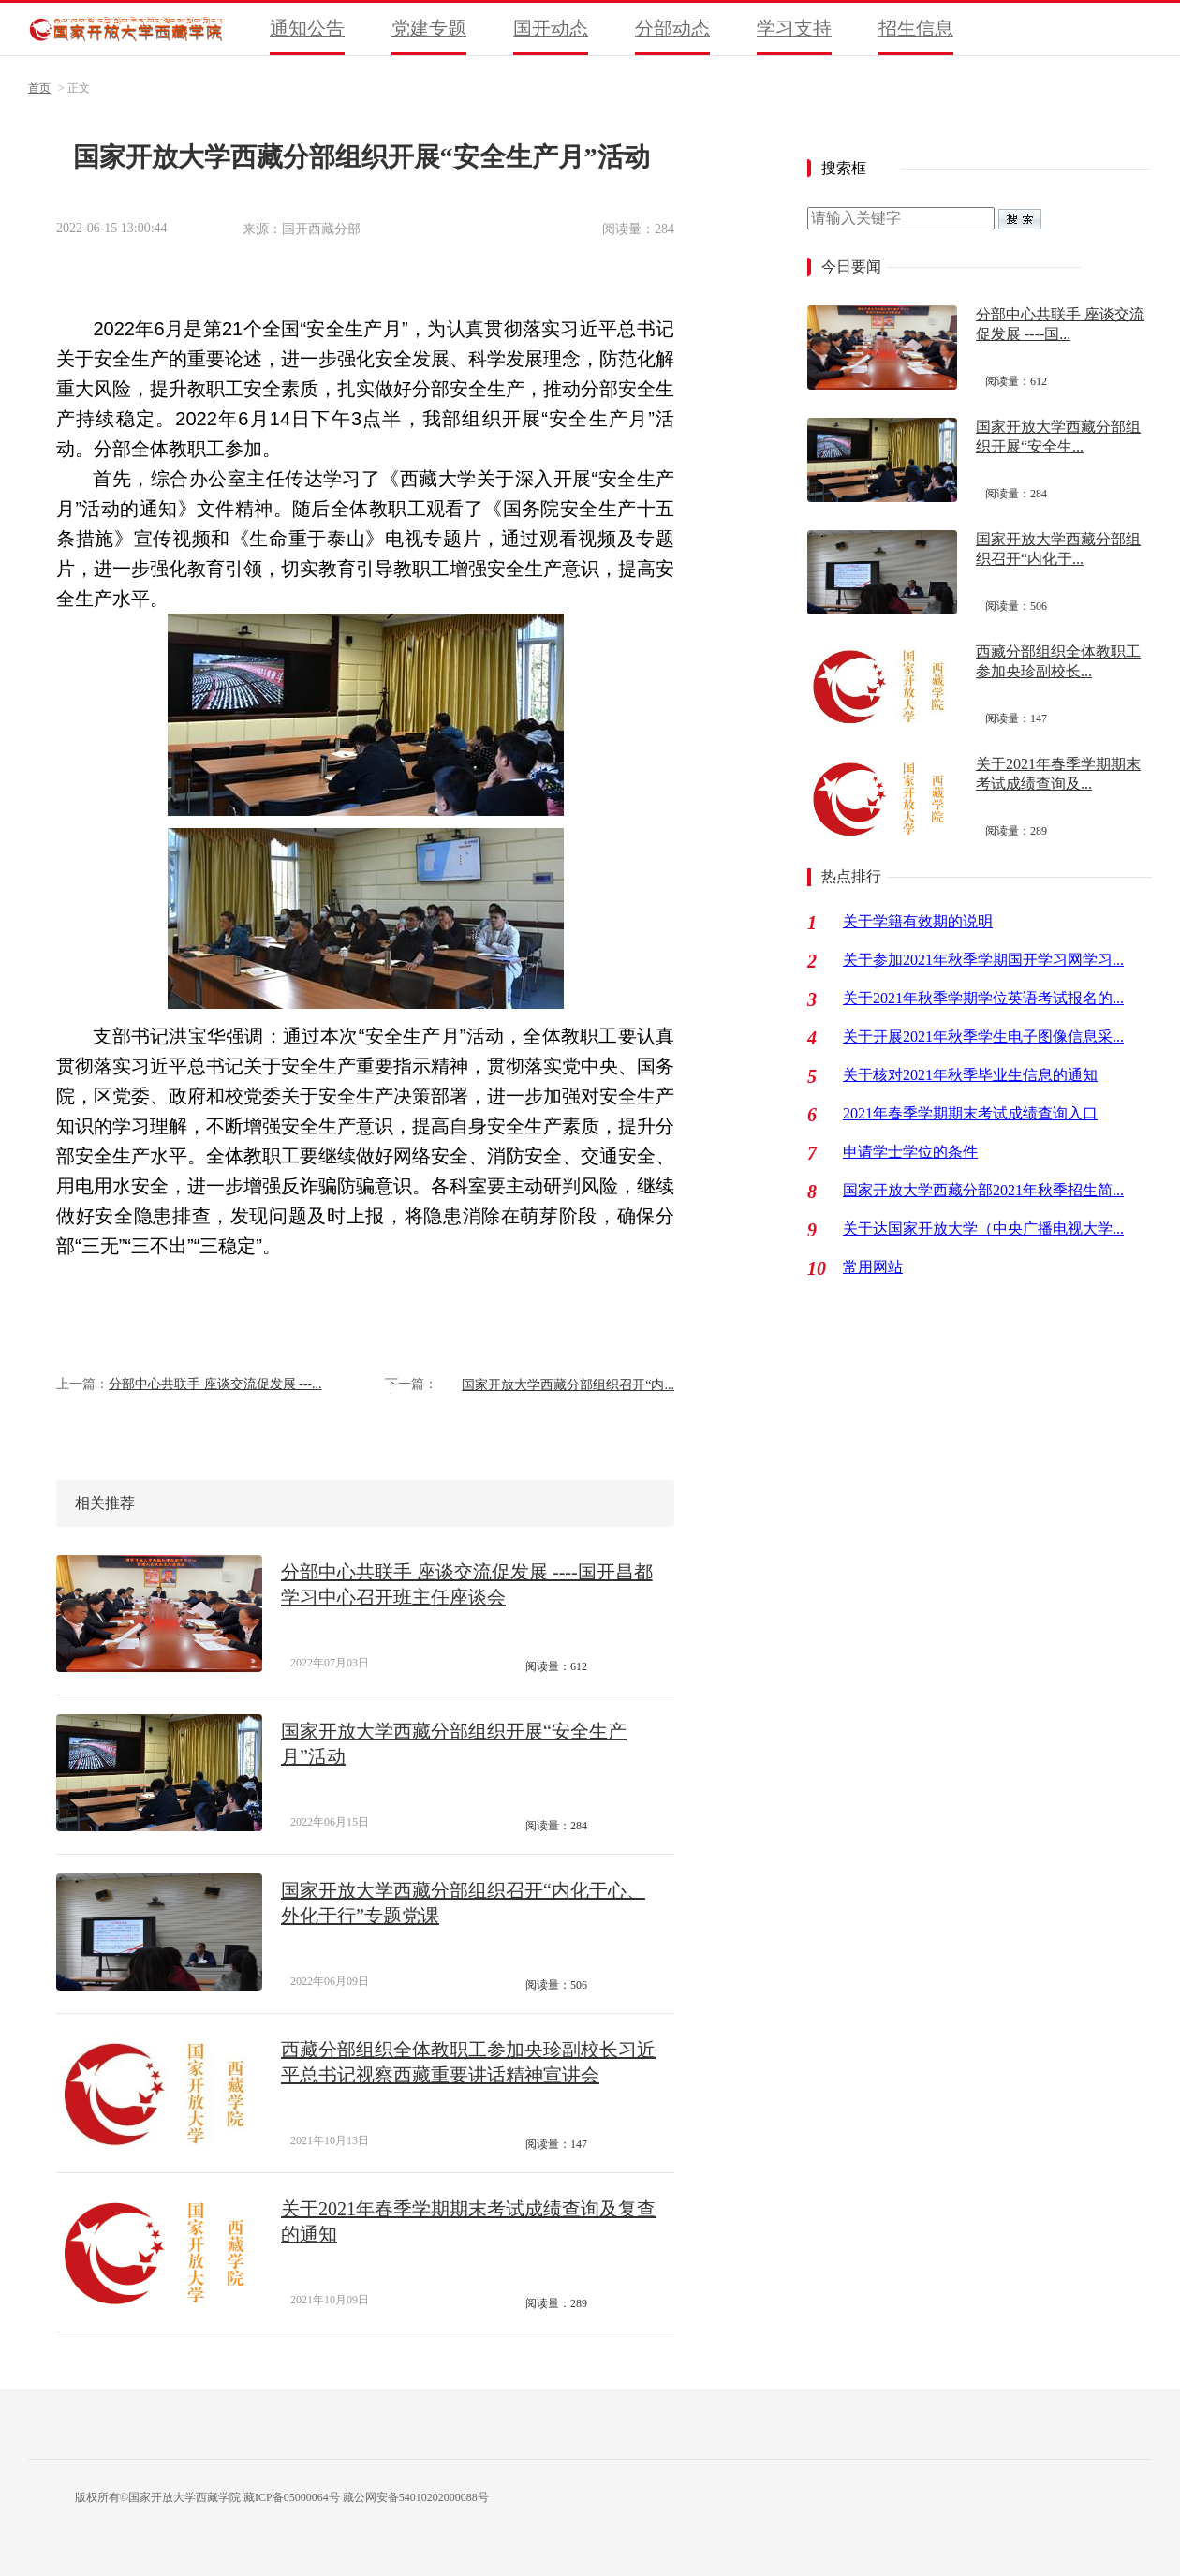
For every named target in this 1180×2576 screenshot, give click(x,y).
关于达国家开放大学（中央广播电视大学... (983, 1228)
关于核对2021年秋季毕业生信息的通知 (970, 1075)
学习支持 (794, 28)
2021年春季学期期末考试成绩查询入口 (970, 1113)
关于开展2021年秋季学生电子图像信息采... (983, 1036)
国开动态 (550, 28)
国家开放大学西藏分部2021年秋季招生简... (983, 1190)
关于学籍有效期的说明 (918, 921)
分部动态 (672, 28)
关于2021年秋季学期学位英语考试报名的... (983, 998)
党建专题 (428, 28)
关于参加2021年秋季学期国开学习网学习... (983, 960)
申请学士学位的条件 (910, 1152)
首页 (39, 88)
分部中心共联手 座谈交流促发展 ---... (215, 1384)
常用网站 (873, 1267)
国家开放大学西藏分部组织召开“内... (568, 1385)
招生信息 (915, 28)
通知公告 (307, 28)
